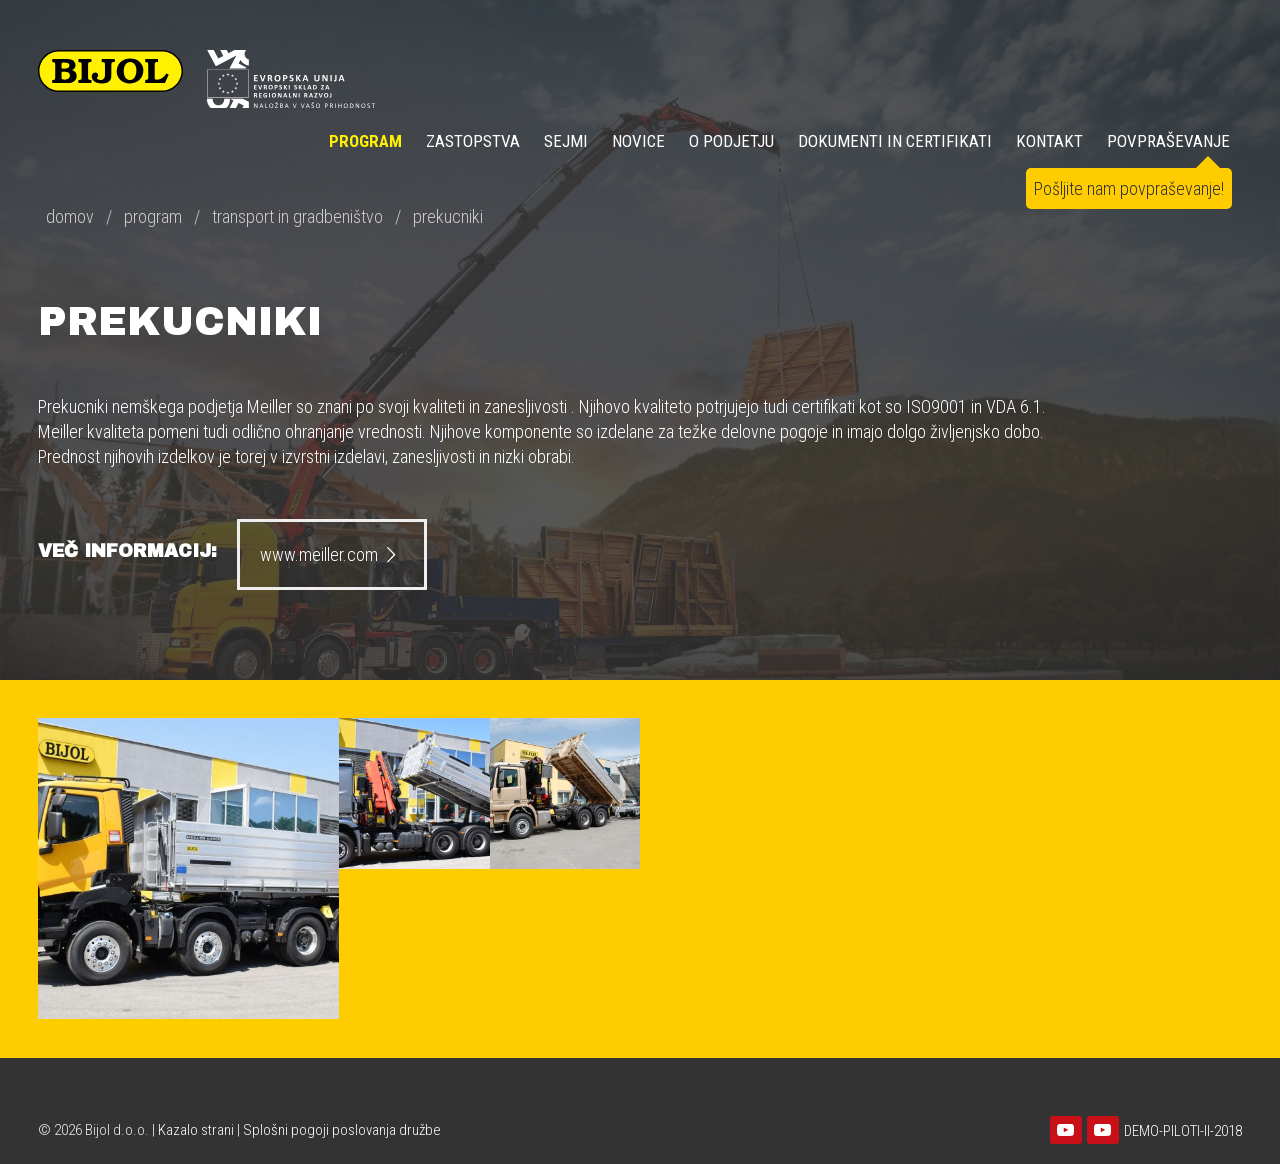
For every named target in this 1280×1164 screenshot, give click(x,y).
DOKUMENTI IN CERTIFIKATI (895, 141)
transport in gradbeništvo (297, 216)
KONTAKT (1049, 141)
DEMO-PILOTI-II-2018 (1183, 1131)
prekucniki (448, 216)
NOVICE (638, 141)
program (153, 216)
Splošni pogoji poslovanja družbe (342, 1130)
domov (70, 216)
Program (365, 141)
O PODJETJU (731, 141)
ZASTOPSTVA (473, 141)
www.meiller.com (331, 554)
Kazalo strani (196, 1130)
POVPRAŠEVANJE (1168, 141)
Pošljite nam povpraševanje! (1129, 188)
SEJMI (566, 141)
